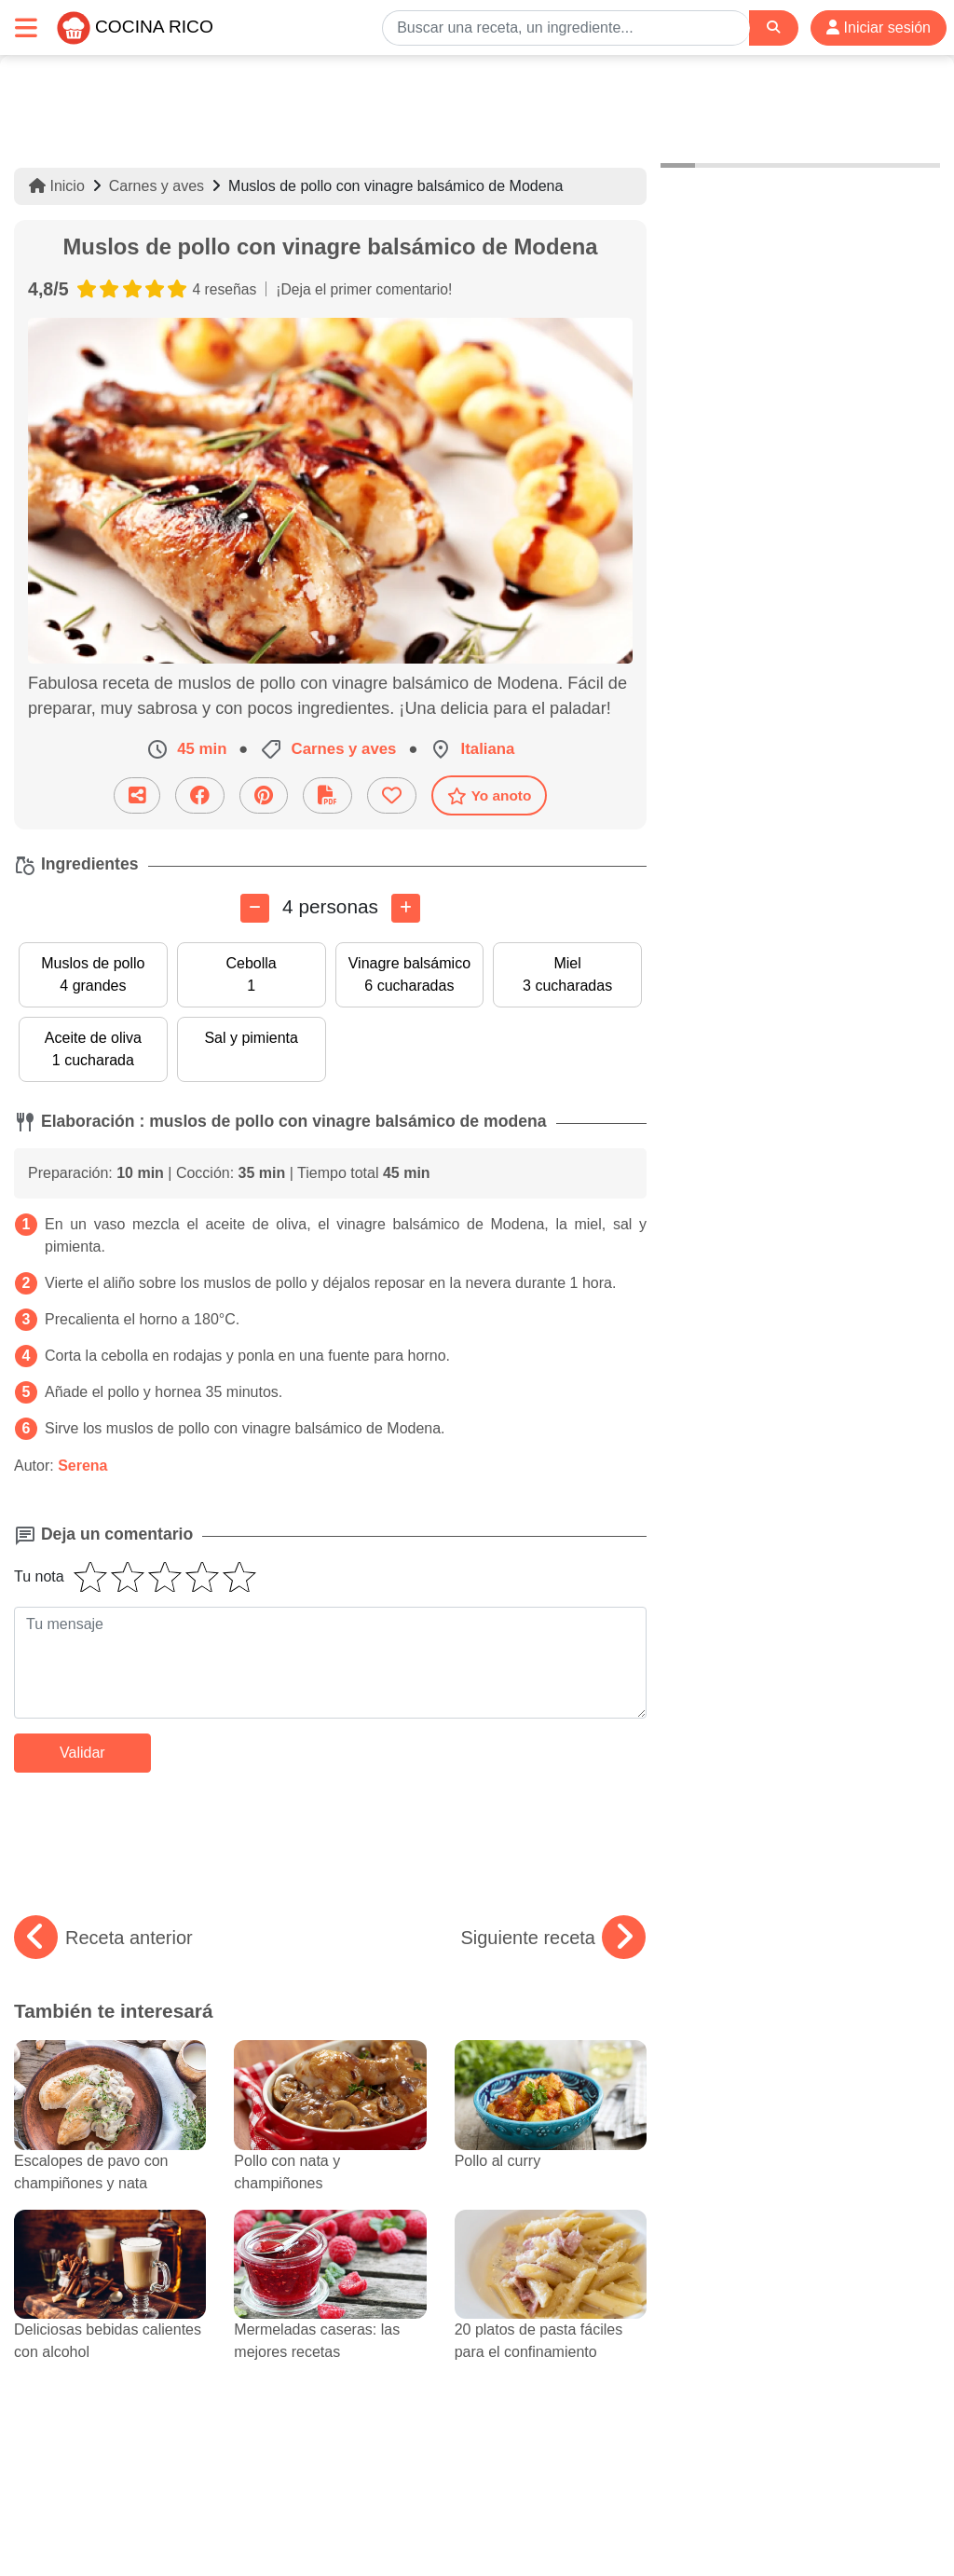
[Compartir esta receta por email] (137, 795)
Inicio (57, 186)
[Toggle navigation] (26, 27)
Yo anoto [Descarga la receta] (489, 796)
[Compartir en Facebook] (200, 795)
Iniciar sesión (878, 27)
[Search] (773, 27)
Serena (82, 1465)
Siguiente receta (553, 1938)
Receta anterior (103, 1938)
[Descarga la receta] (327, 795)
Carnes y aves (156, 186)
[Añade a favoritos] (391, 795)
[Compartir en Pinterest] (263, 795)
